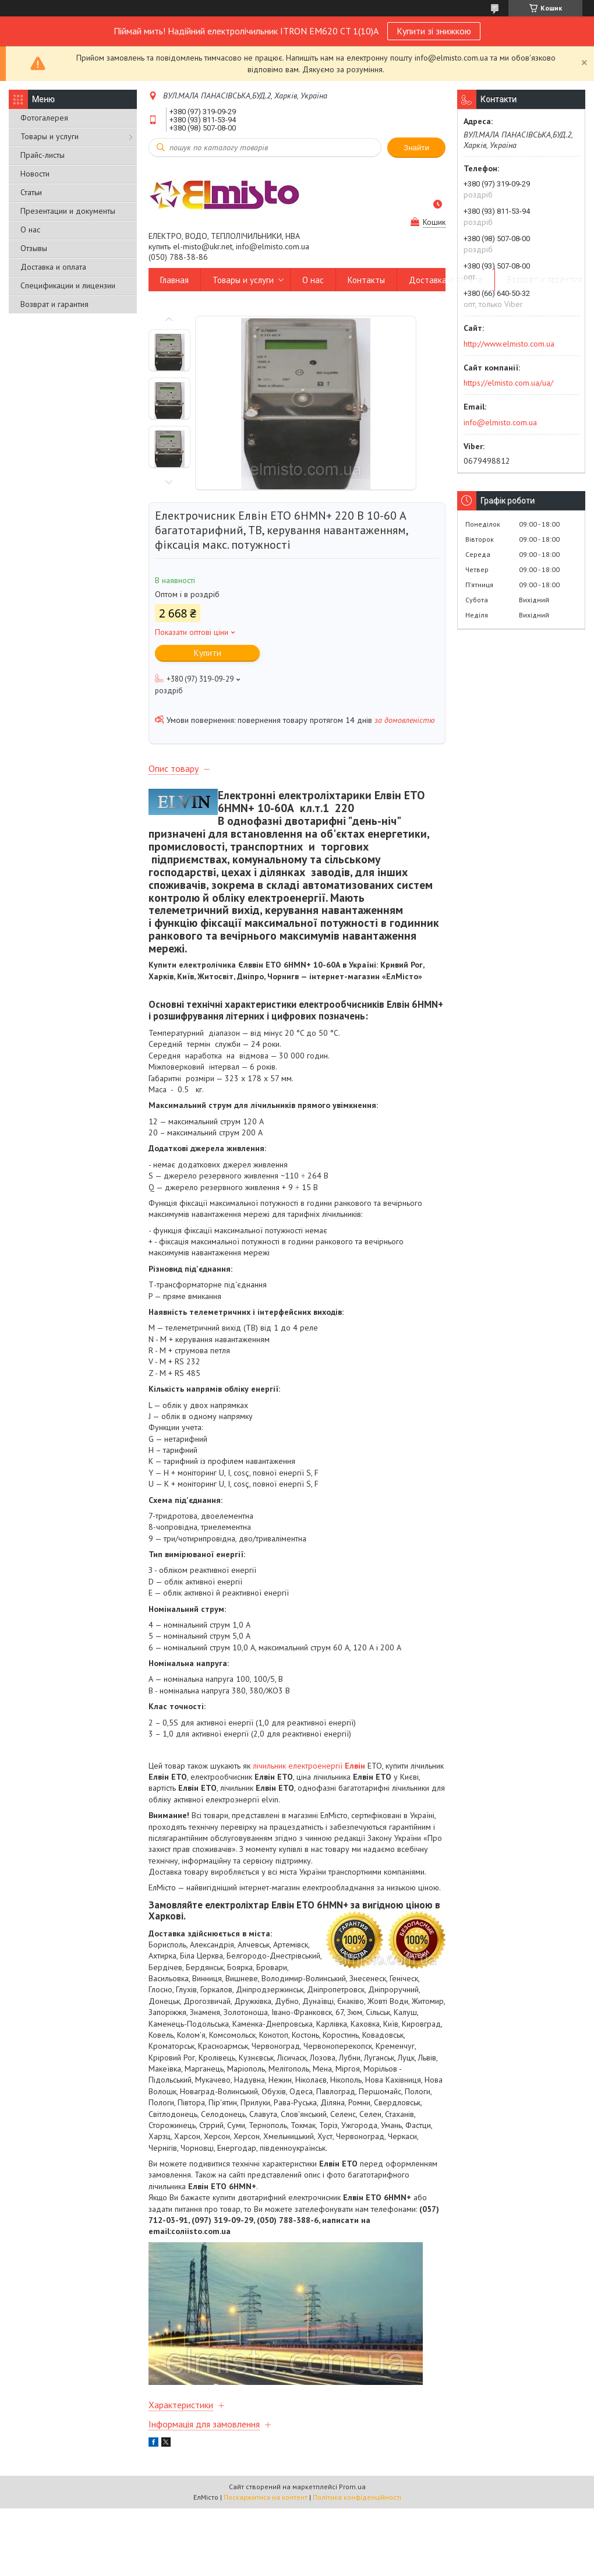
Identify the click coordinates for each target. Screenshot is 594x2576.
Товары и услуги (49, 136)
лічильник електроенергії (309, 1765)
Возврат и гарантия (54, 304)
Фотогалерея (44, 117)
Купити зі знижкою (434, 31)
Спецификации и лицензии (67, 285)
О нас (30, 229)
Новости (35, 173)
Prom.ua (352, 2486)
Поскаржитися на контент (265, 2497)
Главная (174, 280)
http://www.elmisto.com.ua (509, 343)
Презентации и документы (67, 211)
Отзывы (33, 248)
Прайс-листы (42, 155)
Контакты (366, 280)
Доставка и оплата (53, 267)
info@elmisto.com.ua (500, 422)
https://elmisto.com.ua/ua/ (508, 382)
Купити (207, 652)
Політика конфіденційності (357, 2497)
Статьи (31, 192)
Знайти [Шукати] (416, 147)
